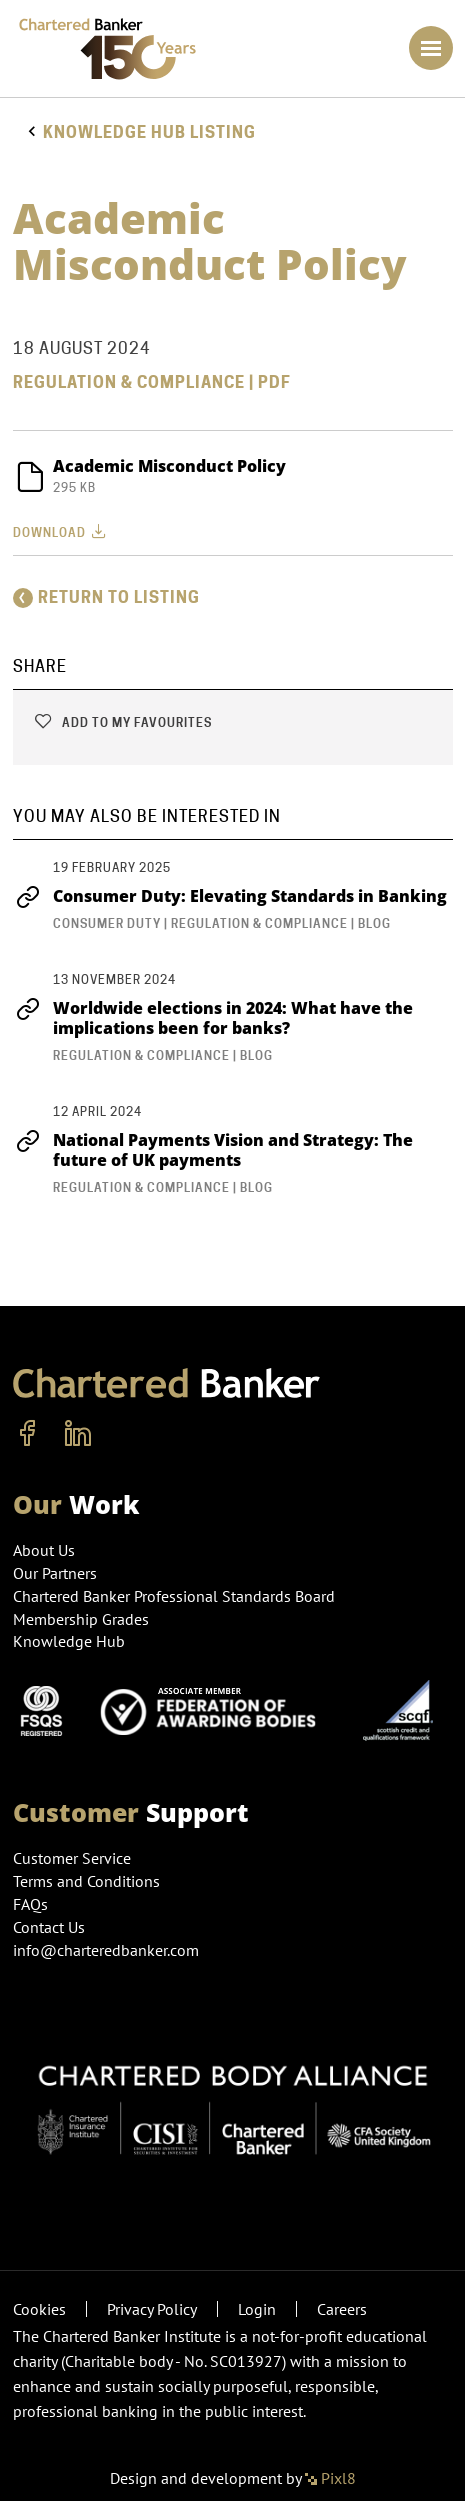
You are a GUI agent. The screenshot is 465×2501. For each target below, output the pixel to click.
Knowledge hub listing (149, 132)
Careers (342, 2309)
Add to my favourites (122, 722)
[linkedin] (78, 1434)
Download (61, 531)
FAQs (30, 1904)
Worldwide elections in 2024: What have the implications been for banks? (213, 1018)
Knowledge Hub (69, 1641)
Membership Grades (81, 1619)
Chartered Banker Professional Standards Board (174, 1596)
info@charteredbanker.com (108, 1950)
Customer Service (72, 1858)
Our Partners (55, 1573)
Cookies (39, 2309)
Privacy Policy (152, 2309)
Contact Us (49, 1927)
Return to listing (106, 597)
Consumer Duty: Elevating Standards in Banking (230, 896)
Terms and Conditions (86, 1881)
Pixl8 (330, 2478)
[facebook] (28, 1434)
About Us (44, 1550)
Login (257, 2309)
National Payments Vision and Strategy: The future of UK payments (213, 1150)
